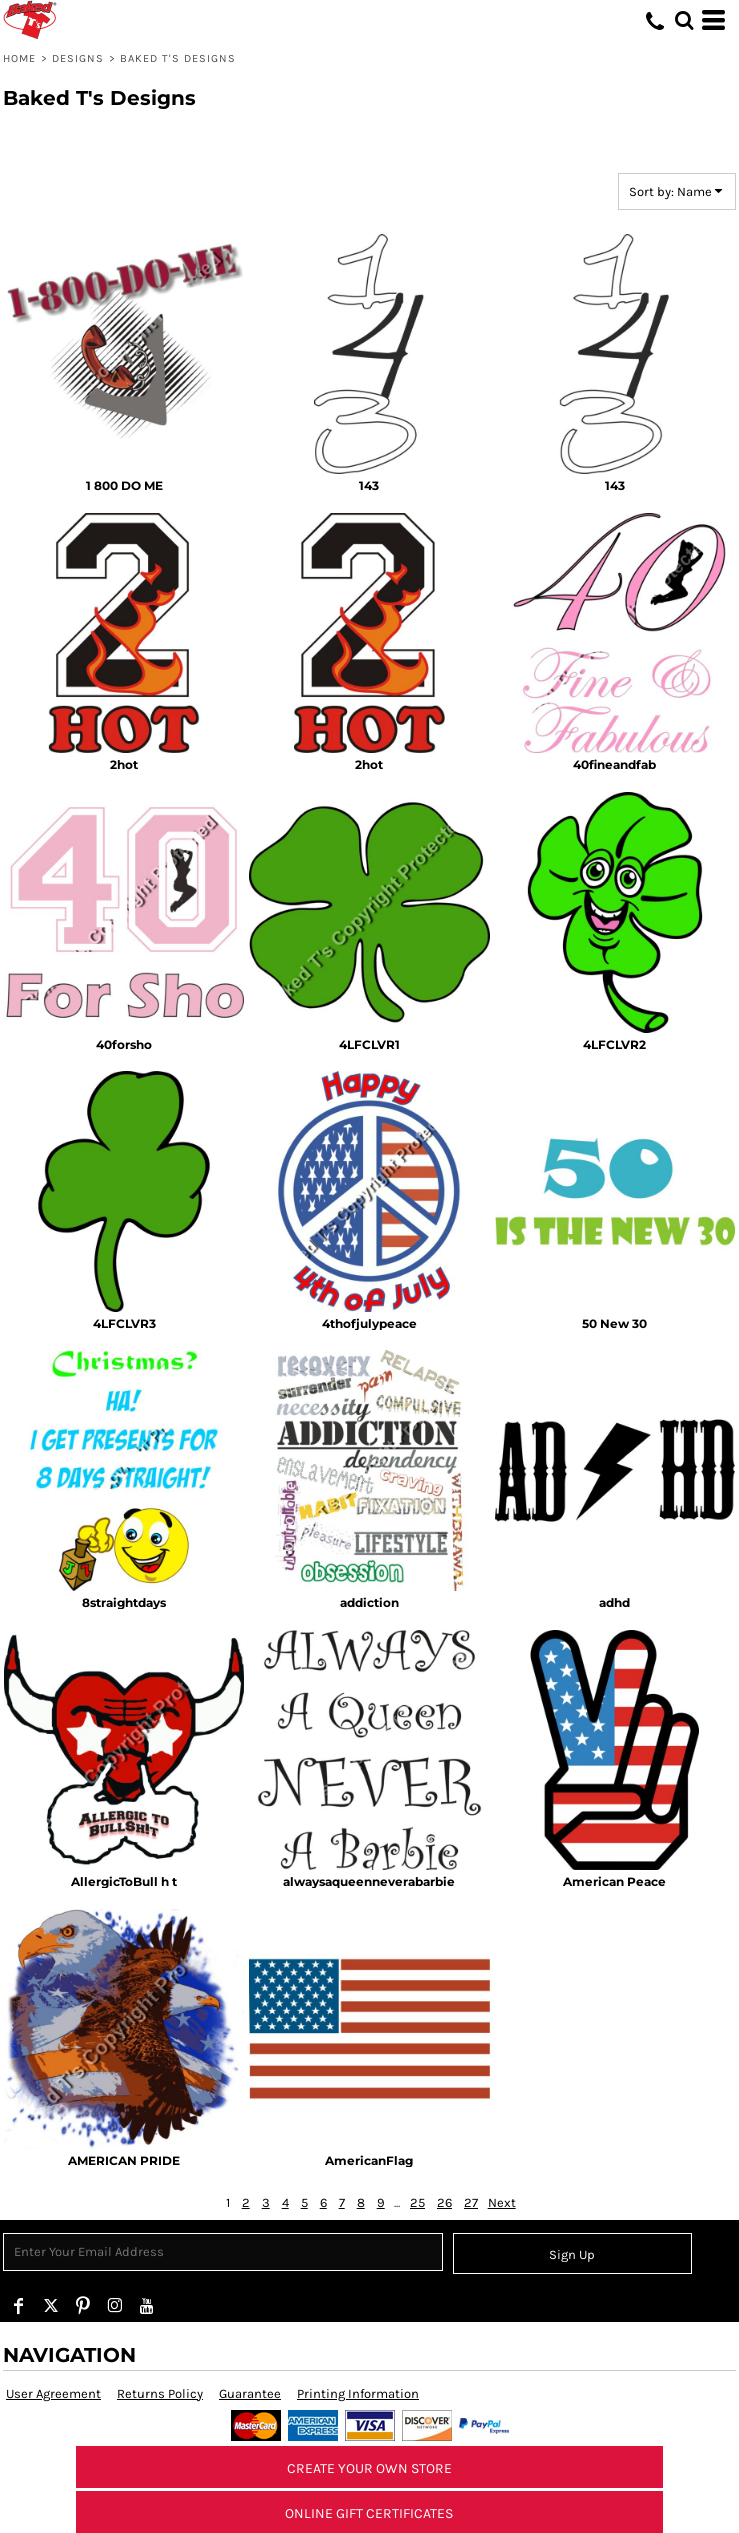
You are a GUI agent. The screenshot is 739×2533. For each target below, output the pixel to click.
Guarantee (250, 2393)
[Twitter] (51, 2306)
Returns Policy (160, 2393)
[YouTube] (147, 2306)
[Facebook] (19, 2306)
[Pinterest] (83, 2306)
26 (444, 2202)
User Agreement (53, 2393)
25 (417, 2202)
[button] (684, 20)
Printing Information (358, 2393)
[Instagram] (115, 2306)
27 (471, 2202)
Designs (78, 58)
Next (502, 2202)
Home (19, 58)
